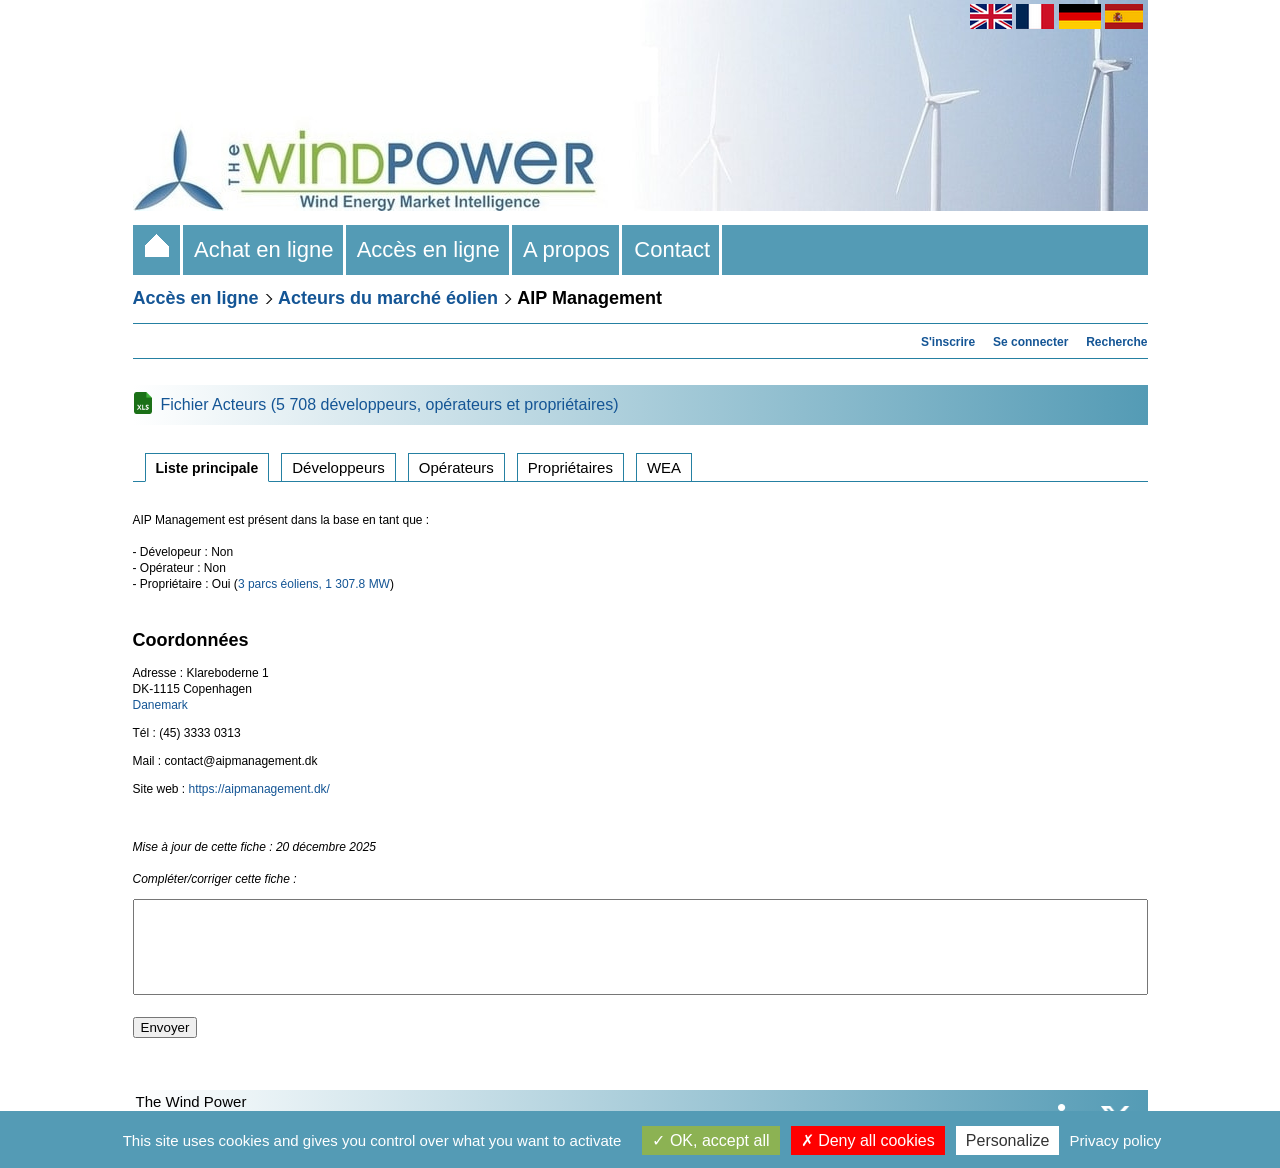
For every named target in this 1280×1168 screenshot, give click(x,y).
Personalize (1008, 1140)
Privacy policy (1116, 1140)
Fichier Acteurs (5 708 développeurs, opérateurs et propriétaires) (390, 404)
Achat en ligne (264, 249)
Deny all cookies (868, 1140)
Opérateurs (456, 467)
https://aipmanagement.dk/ (259, 789)
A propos (567, 249)
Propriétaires (570, 467)
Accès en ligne (429, 249)
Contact (672, 249)
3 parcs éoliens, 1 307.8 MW (314, 584)
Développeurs (338, 467)
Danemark (160, 705)
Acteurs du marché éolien (388, 298)
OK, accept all (710, 1140)
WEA (664, 467)
